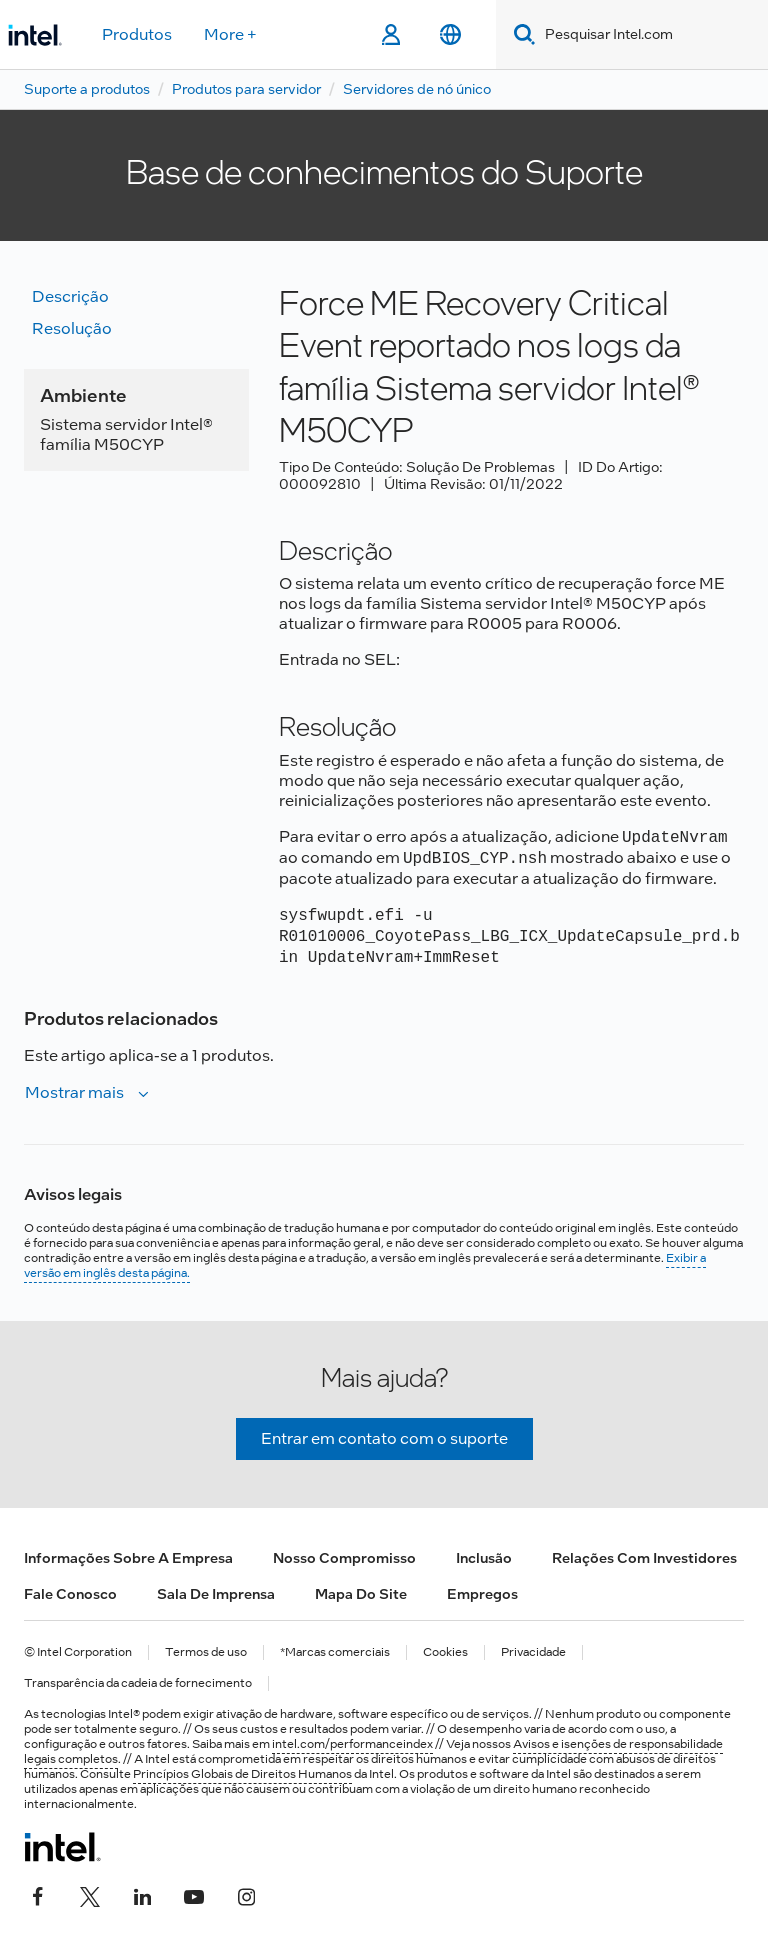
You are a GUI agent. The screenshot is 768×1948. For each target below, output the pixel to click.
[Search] (520, 34)
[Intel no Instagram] (246, 1895)
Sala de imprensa (216, 1594)
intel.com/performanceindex (352, 1744)
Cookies (445, 1652)
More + (230, 34)
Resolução (72, 328)
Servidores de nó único (417, 89)
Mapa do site (361, 1594)
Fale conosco (70, 1594)
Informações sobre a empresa (128, 1558)
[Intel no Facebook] (38, 1895)
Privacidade (533, 1652)
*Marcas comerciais (335, 1652)
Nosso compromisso (344, 1558)
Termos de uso (206, 1652)
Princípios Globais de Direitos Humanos (242, 1774)
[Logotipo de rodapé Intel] (62, 1847)
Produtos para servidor (246, 89)
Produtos (137, 34)
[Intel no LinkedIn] (142, 1895)
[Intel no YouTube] (194, 1895)
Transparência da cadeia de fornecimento (138, 1683)
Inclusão (484, 1558)
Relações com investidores (644, 1558)
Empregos (482, 1594)
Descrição (70, 296)
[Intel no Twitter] (90, 1895)
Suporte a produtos (87, 89)
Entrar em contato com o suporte (384, 1438)
